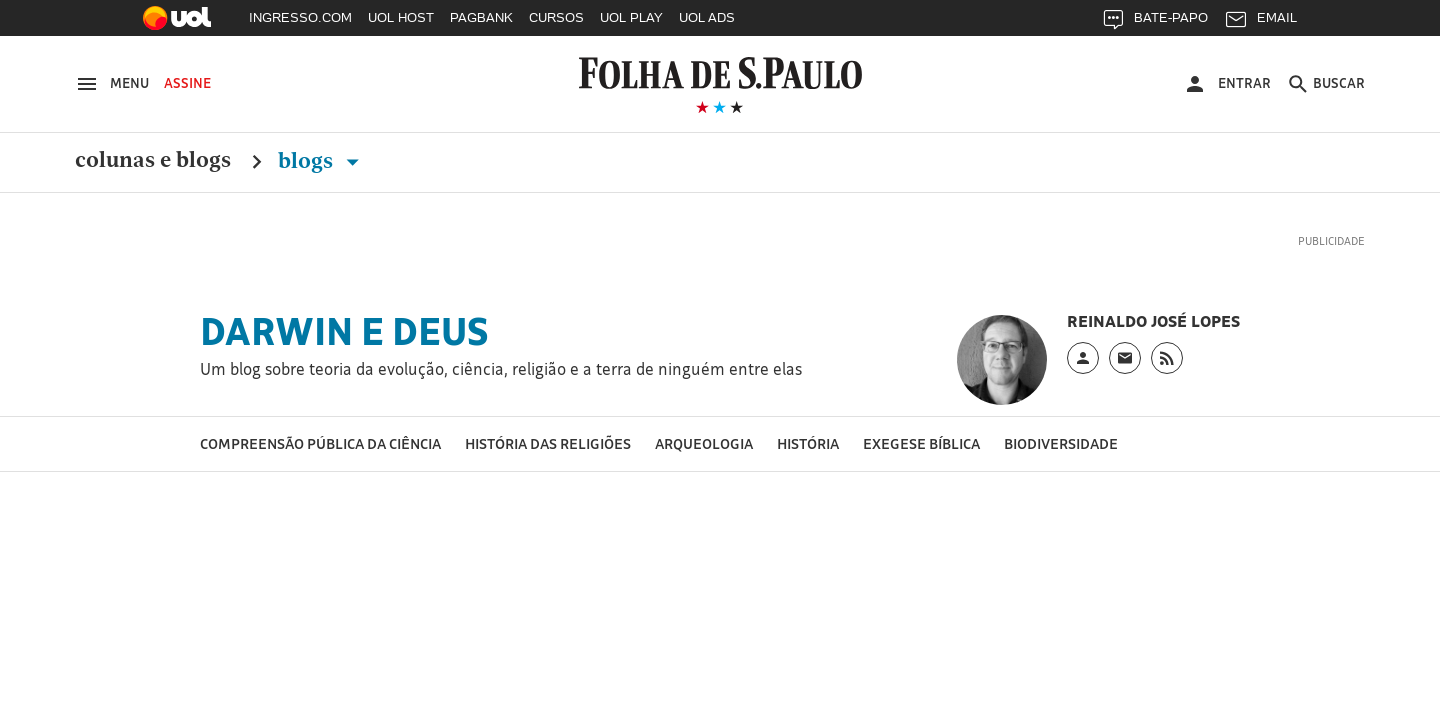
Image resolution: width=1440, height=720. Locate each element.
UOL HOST (401, 17)
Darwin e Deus (344, 331)
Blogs (322, 161)
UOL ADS (707, 17)
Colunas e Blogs (153, 161)
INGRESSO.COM (300, 17)
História (808, 443)
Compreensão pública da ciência (320, 443)
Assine (187, 83)
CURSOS (556, 17)
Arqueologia (704, 443)
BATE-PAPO (1154, 22)
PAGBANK (481, 17)
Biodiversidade (1061, 443)
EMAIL (1260, 22)
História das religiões (548, 443)
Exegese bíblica (921, 443)
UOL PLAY (631, 17)
